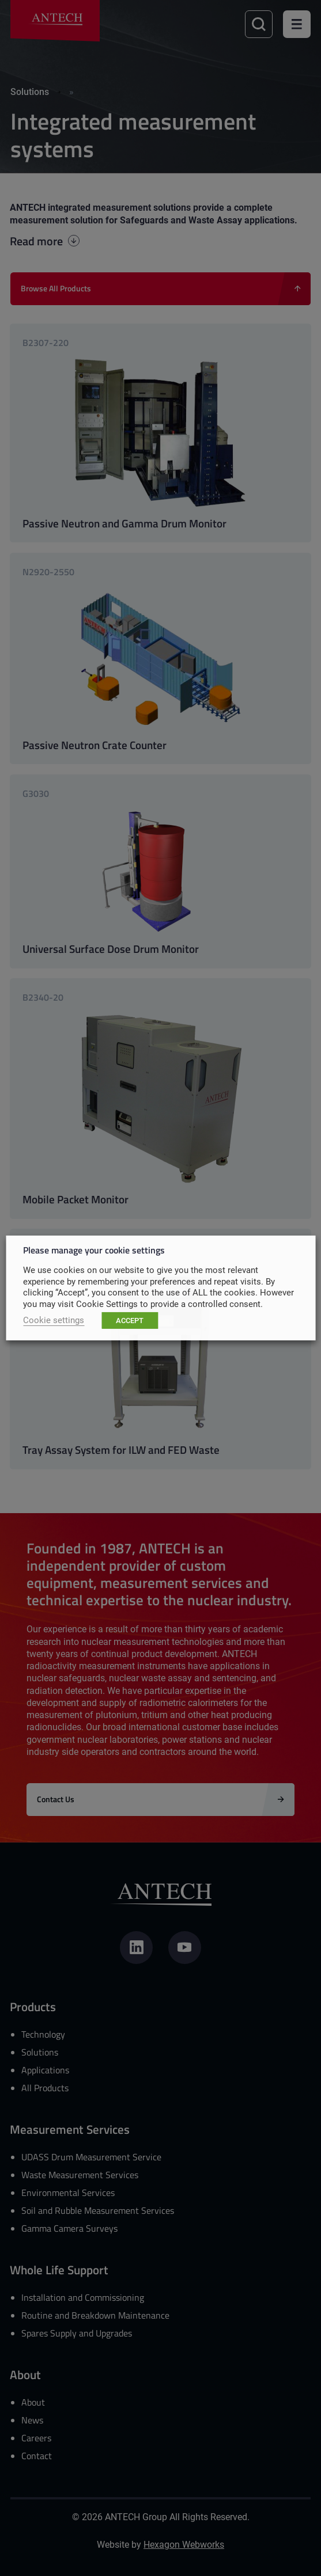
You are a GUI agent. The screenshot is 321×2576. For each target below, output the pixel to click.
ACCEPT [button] (129, 1320)
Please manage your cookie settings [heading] (94, 1249)
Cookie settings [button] (53, 1319)
